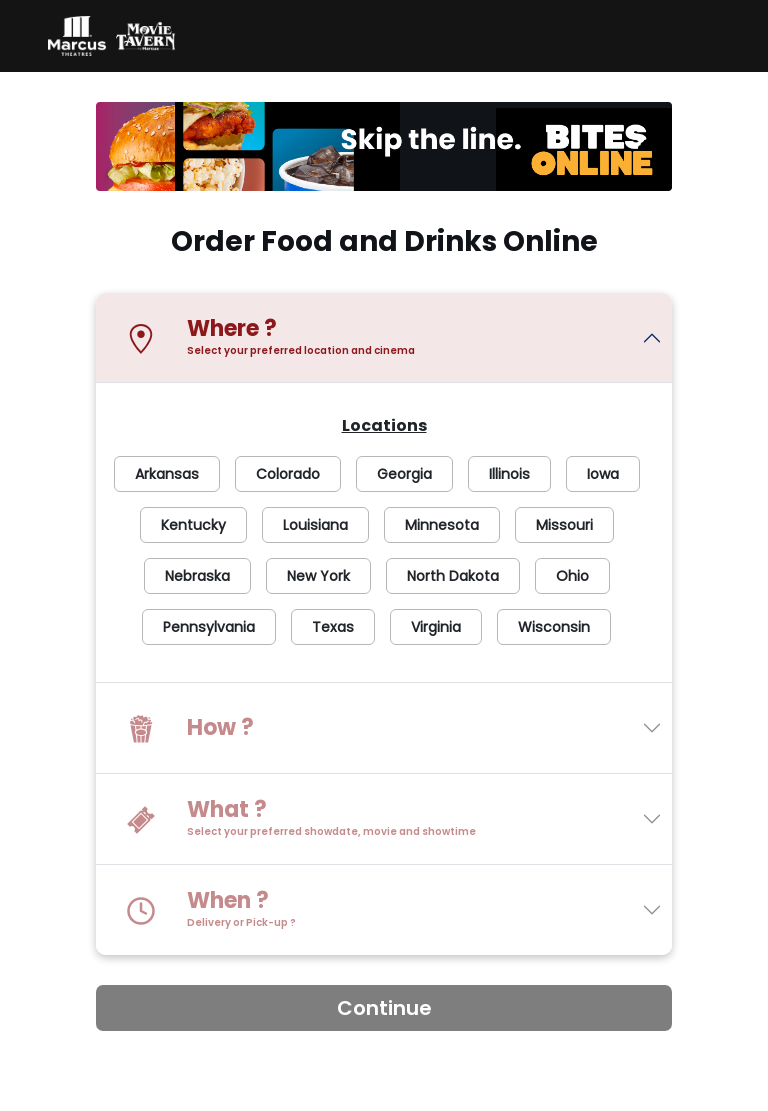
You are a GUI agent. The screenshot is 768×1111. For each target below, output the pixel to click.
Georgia (404, 474)
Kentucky (193, 525)
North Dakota (453, 576)
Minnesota (442, 525)
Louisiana (315, 525)
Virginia (436, 627)
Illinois (509, 474)
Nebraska (197, 576)
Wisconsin (554, 627)
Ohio (572, 576)
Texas (333, 627)
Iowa (603, 474)
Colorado (288, 474)
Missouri (564, 525)
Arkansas (167, 474)
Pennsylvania (209, 627)
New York (318, 576)
